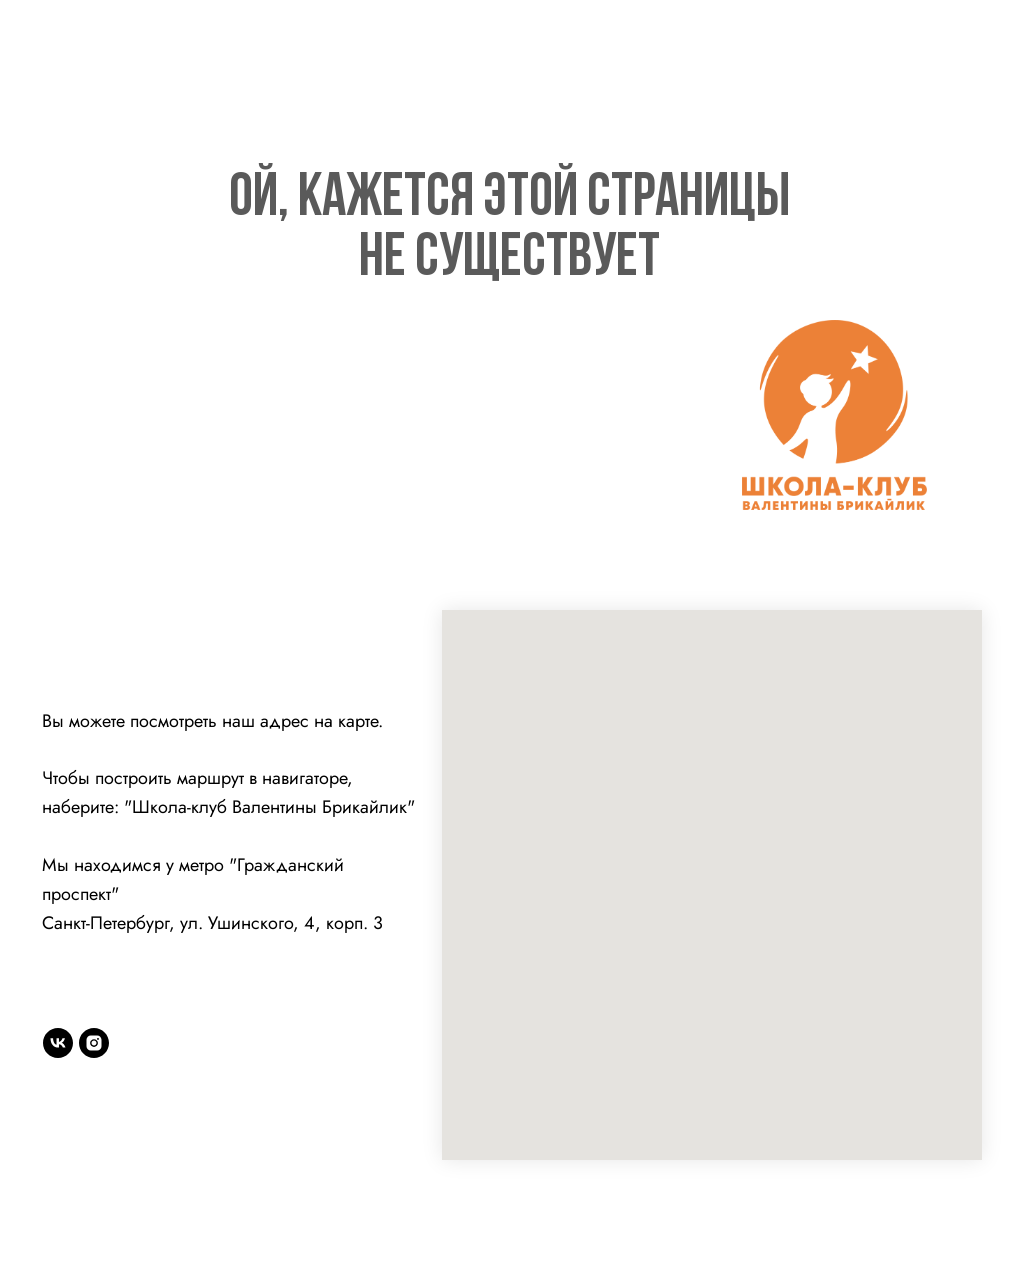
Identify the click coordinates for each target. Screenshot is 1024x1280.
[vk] (58, 1043)
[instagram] (94, 1043)
